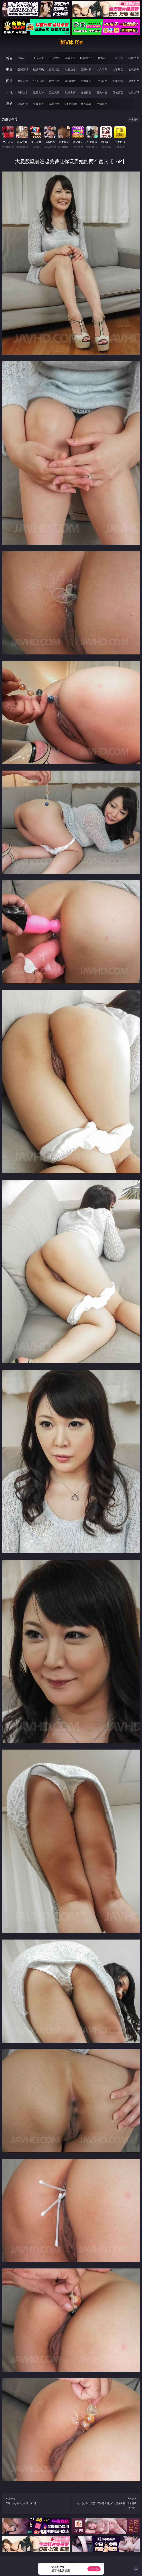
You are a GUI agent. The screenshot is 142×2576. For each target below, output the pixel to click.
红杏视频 (86, 104)
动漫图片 (70, 81)
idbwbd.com (71, 42)
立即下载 (94, 2568)
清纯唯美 (102, 81)
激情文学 (23, 92)
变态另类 (133, 69)
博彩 (9, 58)
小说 (9, 92)
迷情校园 (86, 92)
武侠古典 (70, 92)
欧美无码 (38, 69)
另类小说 (102, 92)
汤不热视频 (70, 104)
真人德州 (38, 58)
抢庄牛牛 (133, 58)
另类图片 (133, 81)
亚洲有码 (86, 69)
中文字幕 (102, 69)
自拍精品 (54, 69)
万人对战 (54, 58)
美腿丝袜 (86, 81)
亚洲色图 (38, 81)
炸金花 (102, 58)
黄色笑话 (118, 92)
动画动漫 (70, 69)
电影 (9, 69)
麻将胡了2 (86, 58)
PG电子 (22, 58)
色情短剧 (102, 104)
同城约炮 (23, 104)
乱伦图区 (118, 81)
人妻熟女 (118, 69)
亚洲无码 (23, 69)
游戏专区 (70, 58)
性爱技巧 (133, 92)
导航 (9, 104)
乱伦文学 (38, 92)
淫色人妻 (54, 92)
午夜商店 (38, 104)
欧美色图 (54, 81)
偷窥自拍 (23, 81)
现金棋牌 (118, 58)
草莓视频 (54, 104)
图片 (9, 81)
